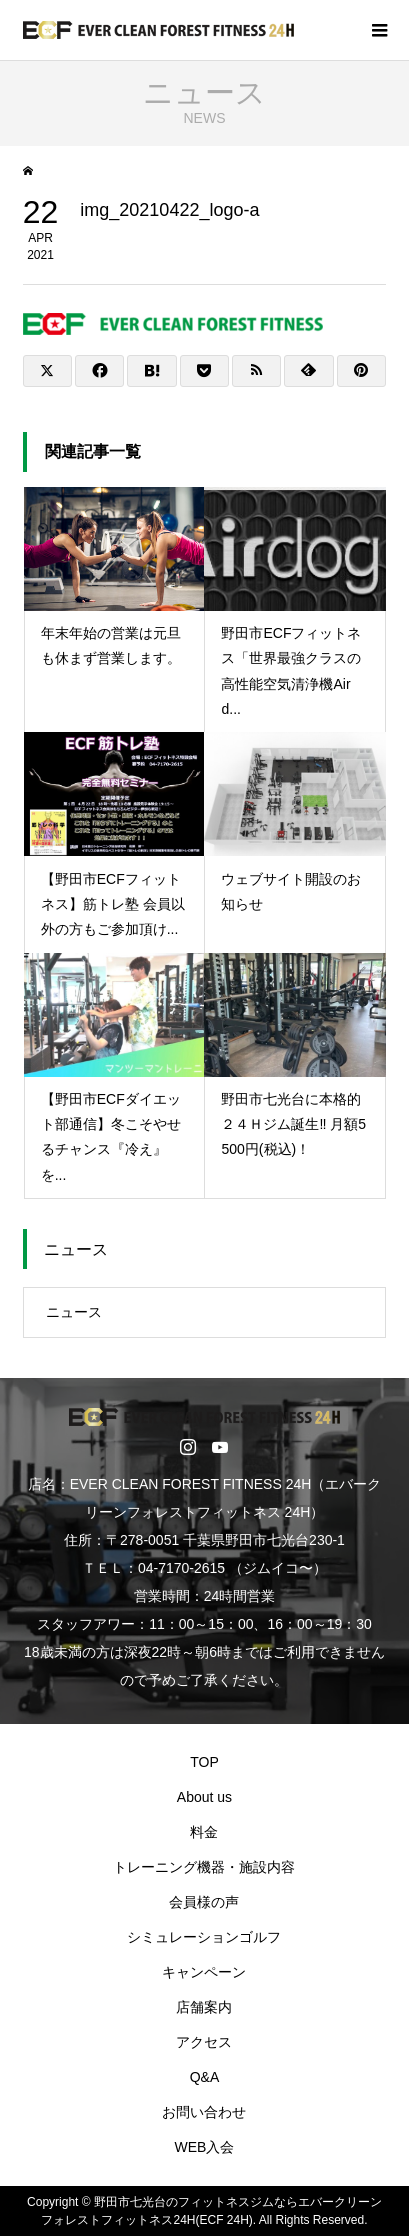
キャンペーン (204, 1972)
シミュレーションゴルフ (204, 1937)
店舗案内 (204, 2007)
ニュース (74, 1312)
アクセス (204, 2042)
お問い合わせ (204, 2112)
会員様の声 (204, 1902)
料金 (204, 1832)
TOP (204, 1762)
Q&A (205, 2077)
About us (204, 1797)
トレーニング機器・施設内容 (204, 1867)
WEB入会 (205, 2147)
